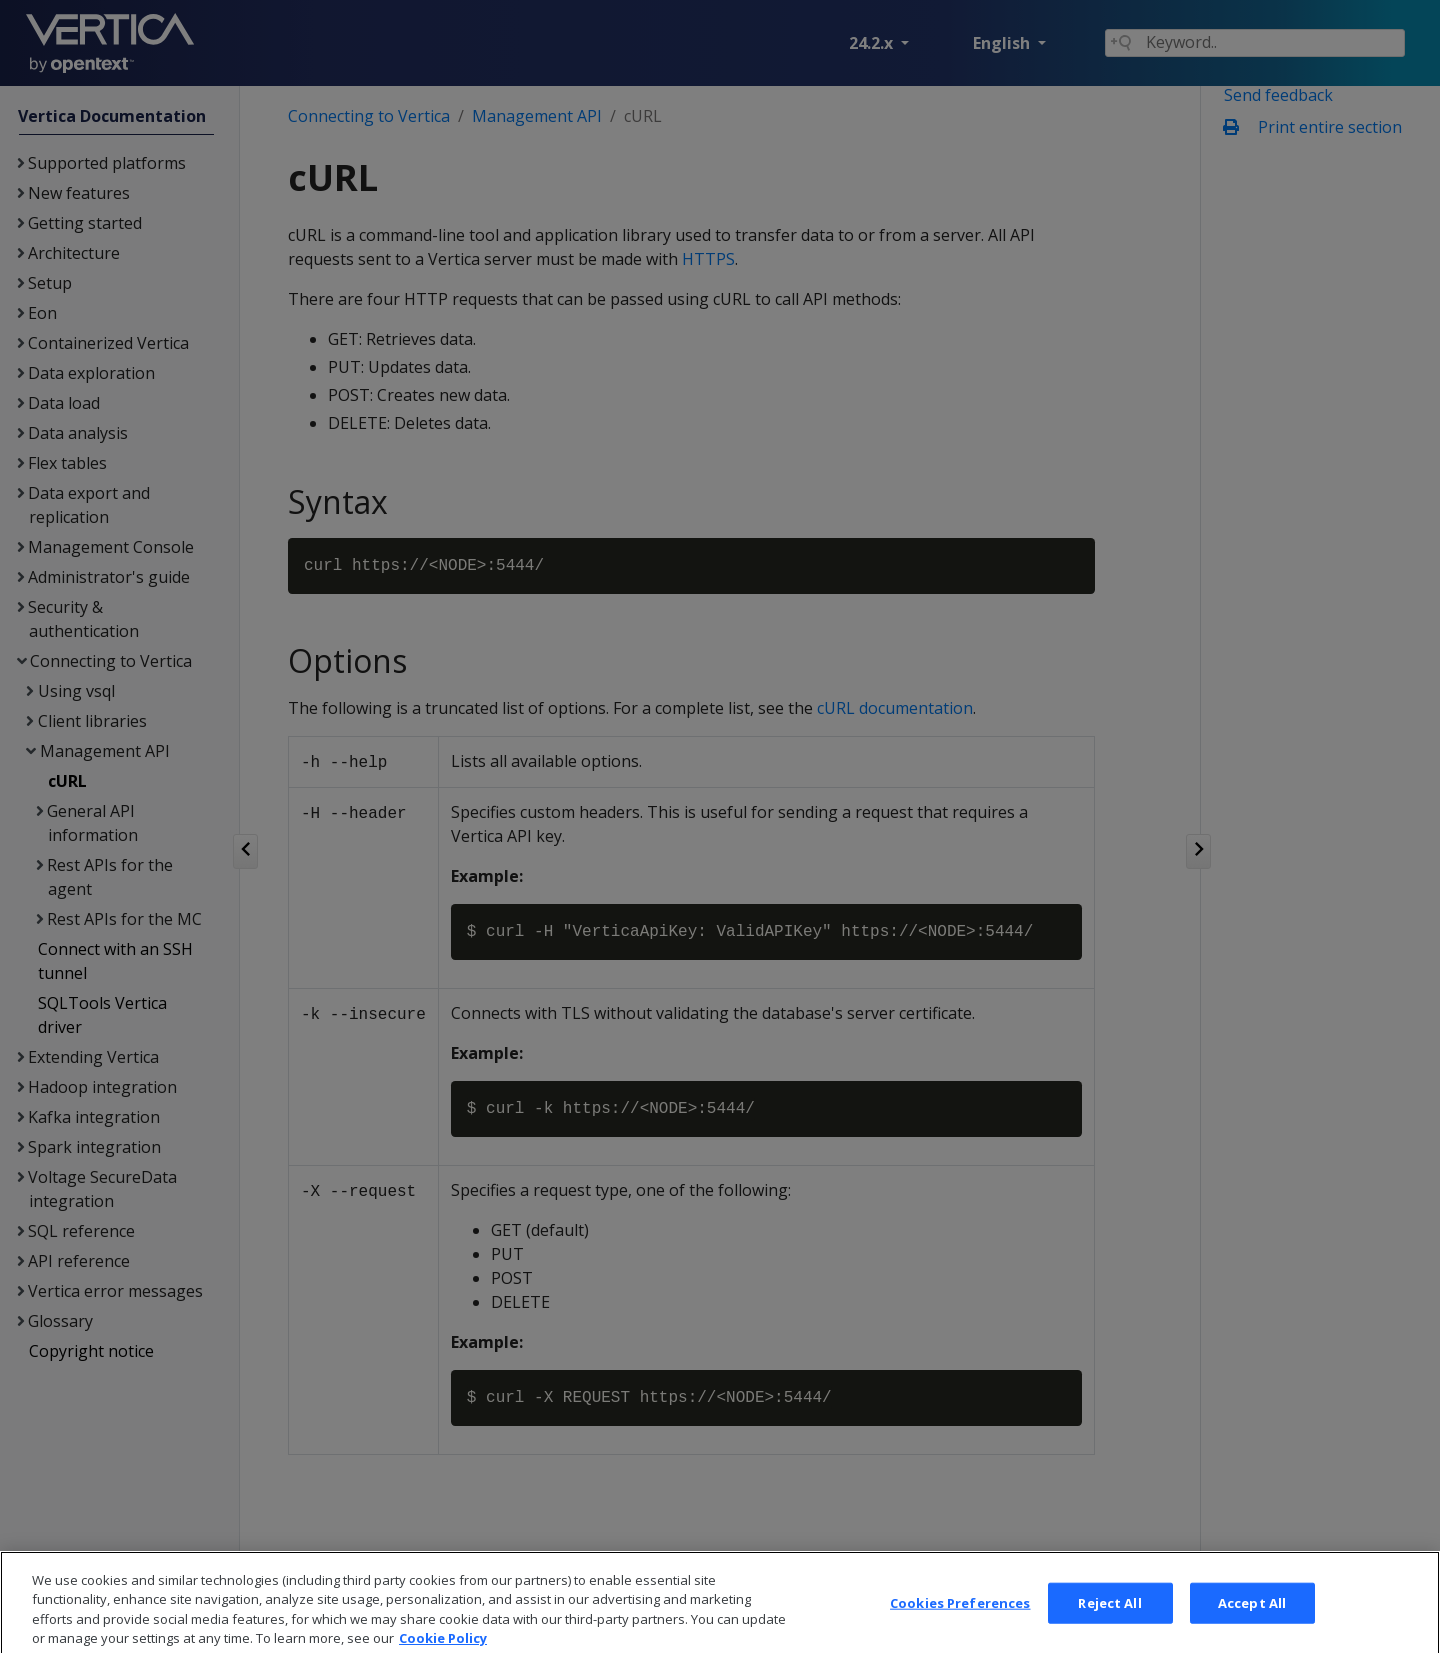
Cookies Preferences (960, 1632)
